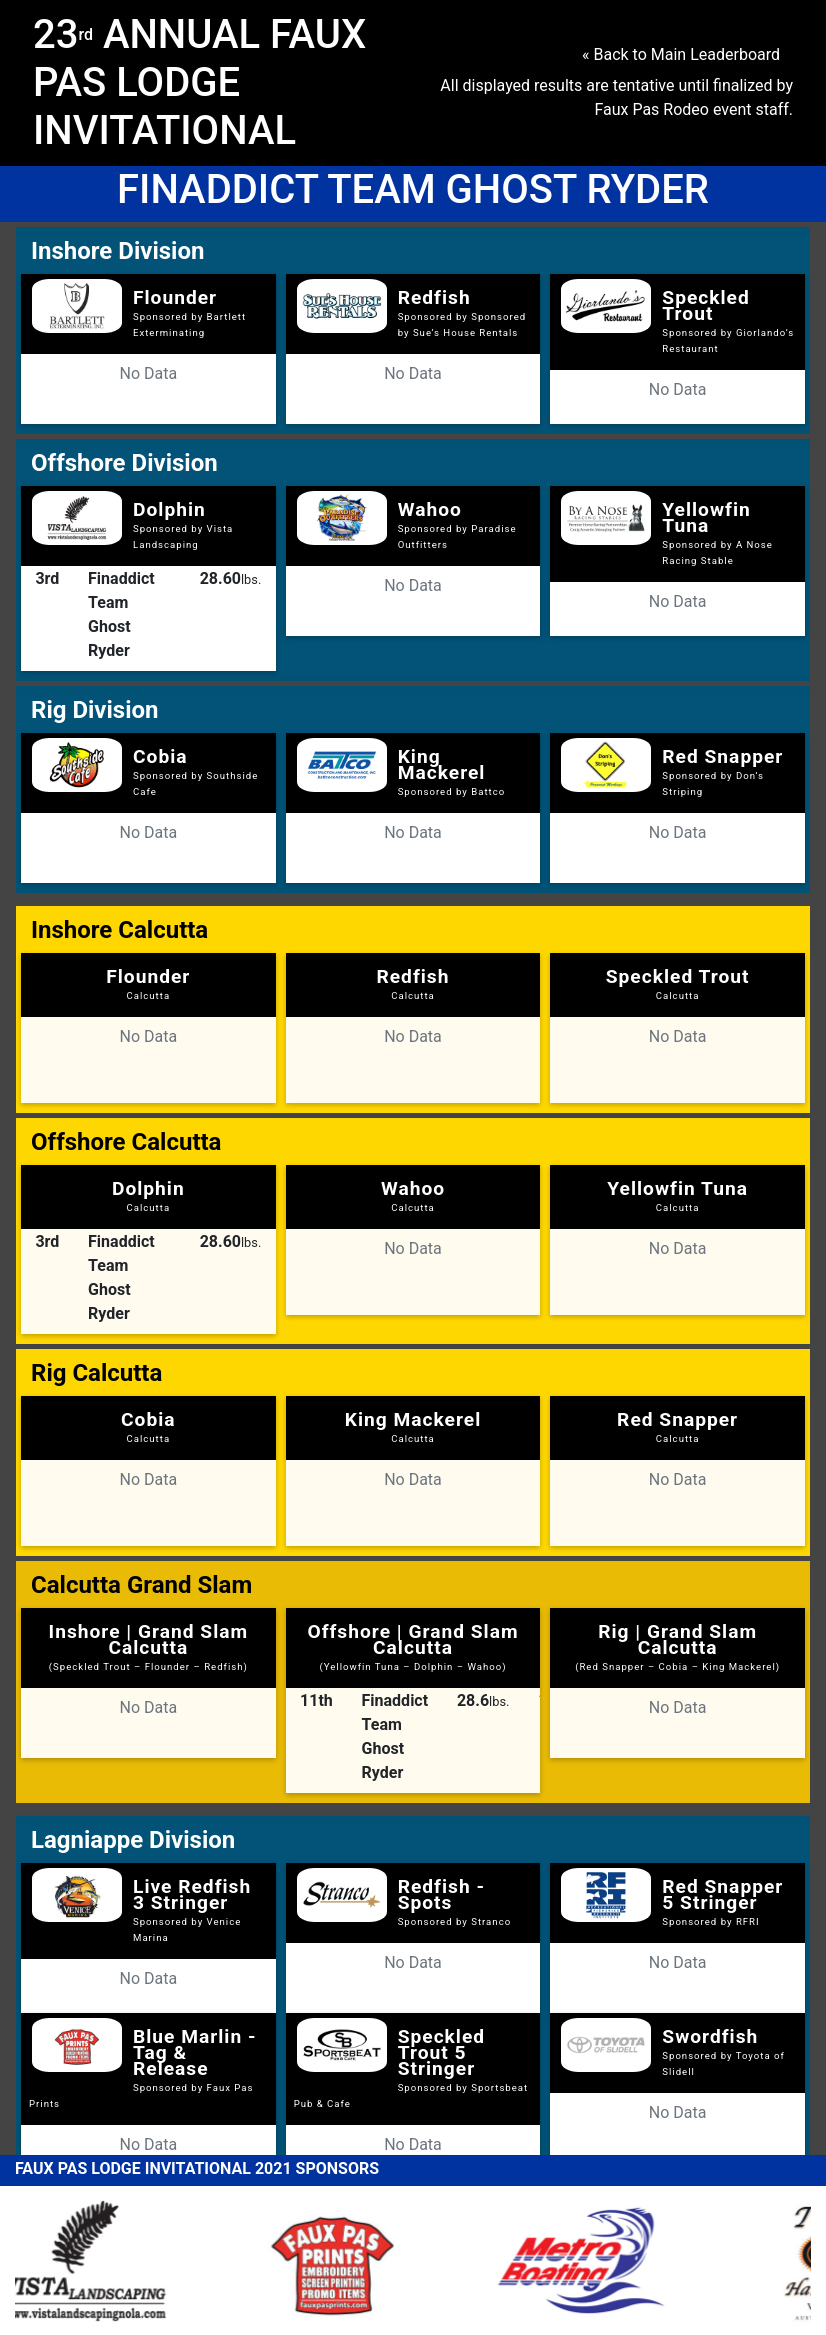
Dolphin (169, 509)
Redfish (434, 297)
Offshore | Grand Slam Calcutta (412, 1646)
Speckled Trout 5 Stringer (441, 2052)
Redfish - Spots (441, 1894)
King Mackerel (442, 764)
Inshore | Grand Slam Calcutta (149, 1646)
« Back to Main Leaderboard (681, 54)
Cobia (160, 756)
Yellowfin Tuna (706, 517)
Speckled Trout (705, 305)
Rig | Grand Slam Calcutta (677, 1646)
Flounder (175, 297)
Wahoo (430, 509)
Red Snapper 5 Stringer (722, 1894)
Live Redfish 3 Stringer (192, 1894)
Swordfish (710, 2036)
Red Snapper (722, 756)
